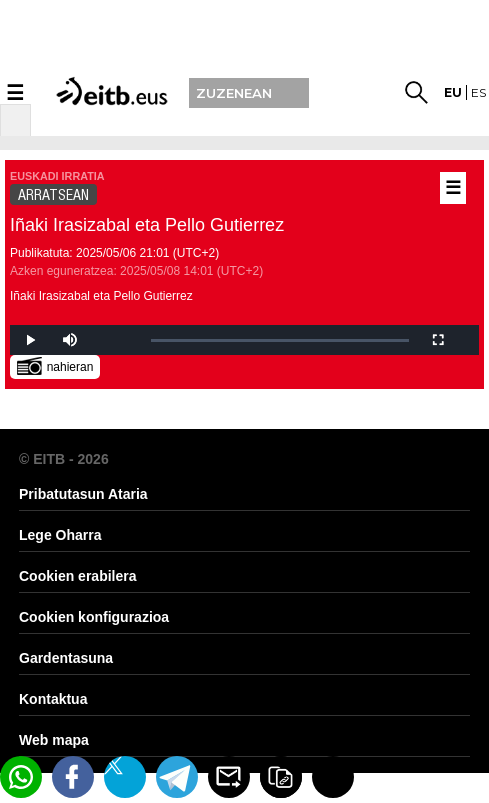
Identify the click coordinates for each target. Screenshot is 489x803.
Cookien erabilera (78, 576)
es (478, 92)
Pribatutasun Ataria (83, 494)
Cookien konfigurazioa (94, 617)
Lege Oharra (60, 535)
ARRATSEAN (53, 195)
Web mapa (54, 740)
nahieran (55, 365)
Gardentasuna (66, 658)
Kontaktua (53, 699)
